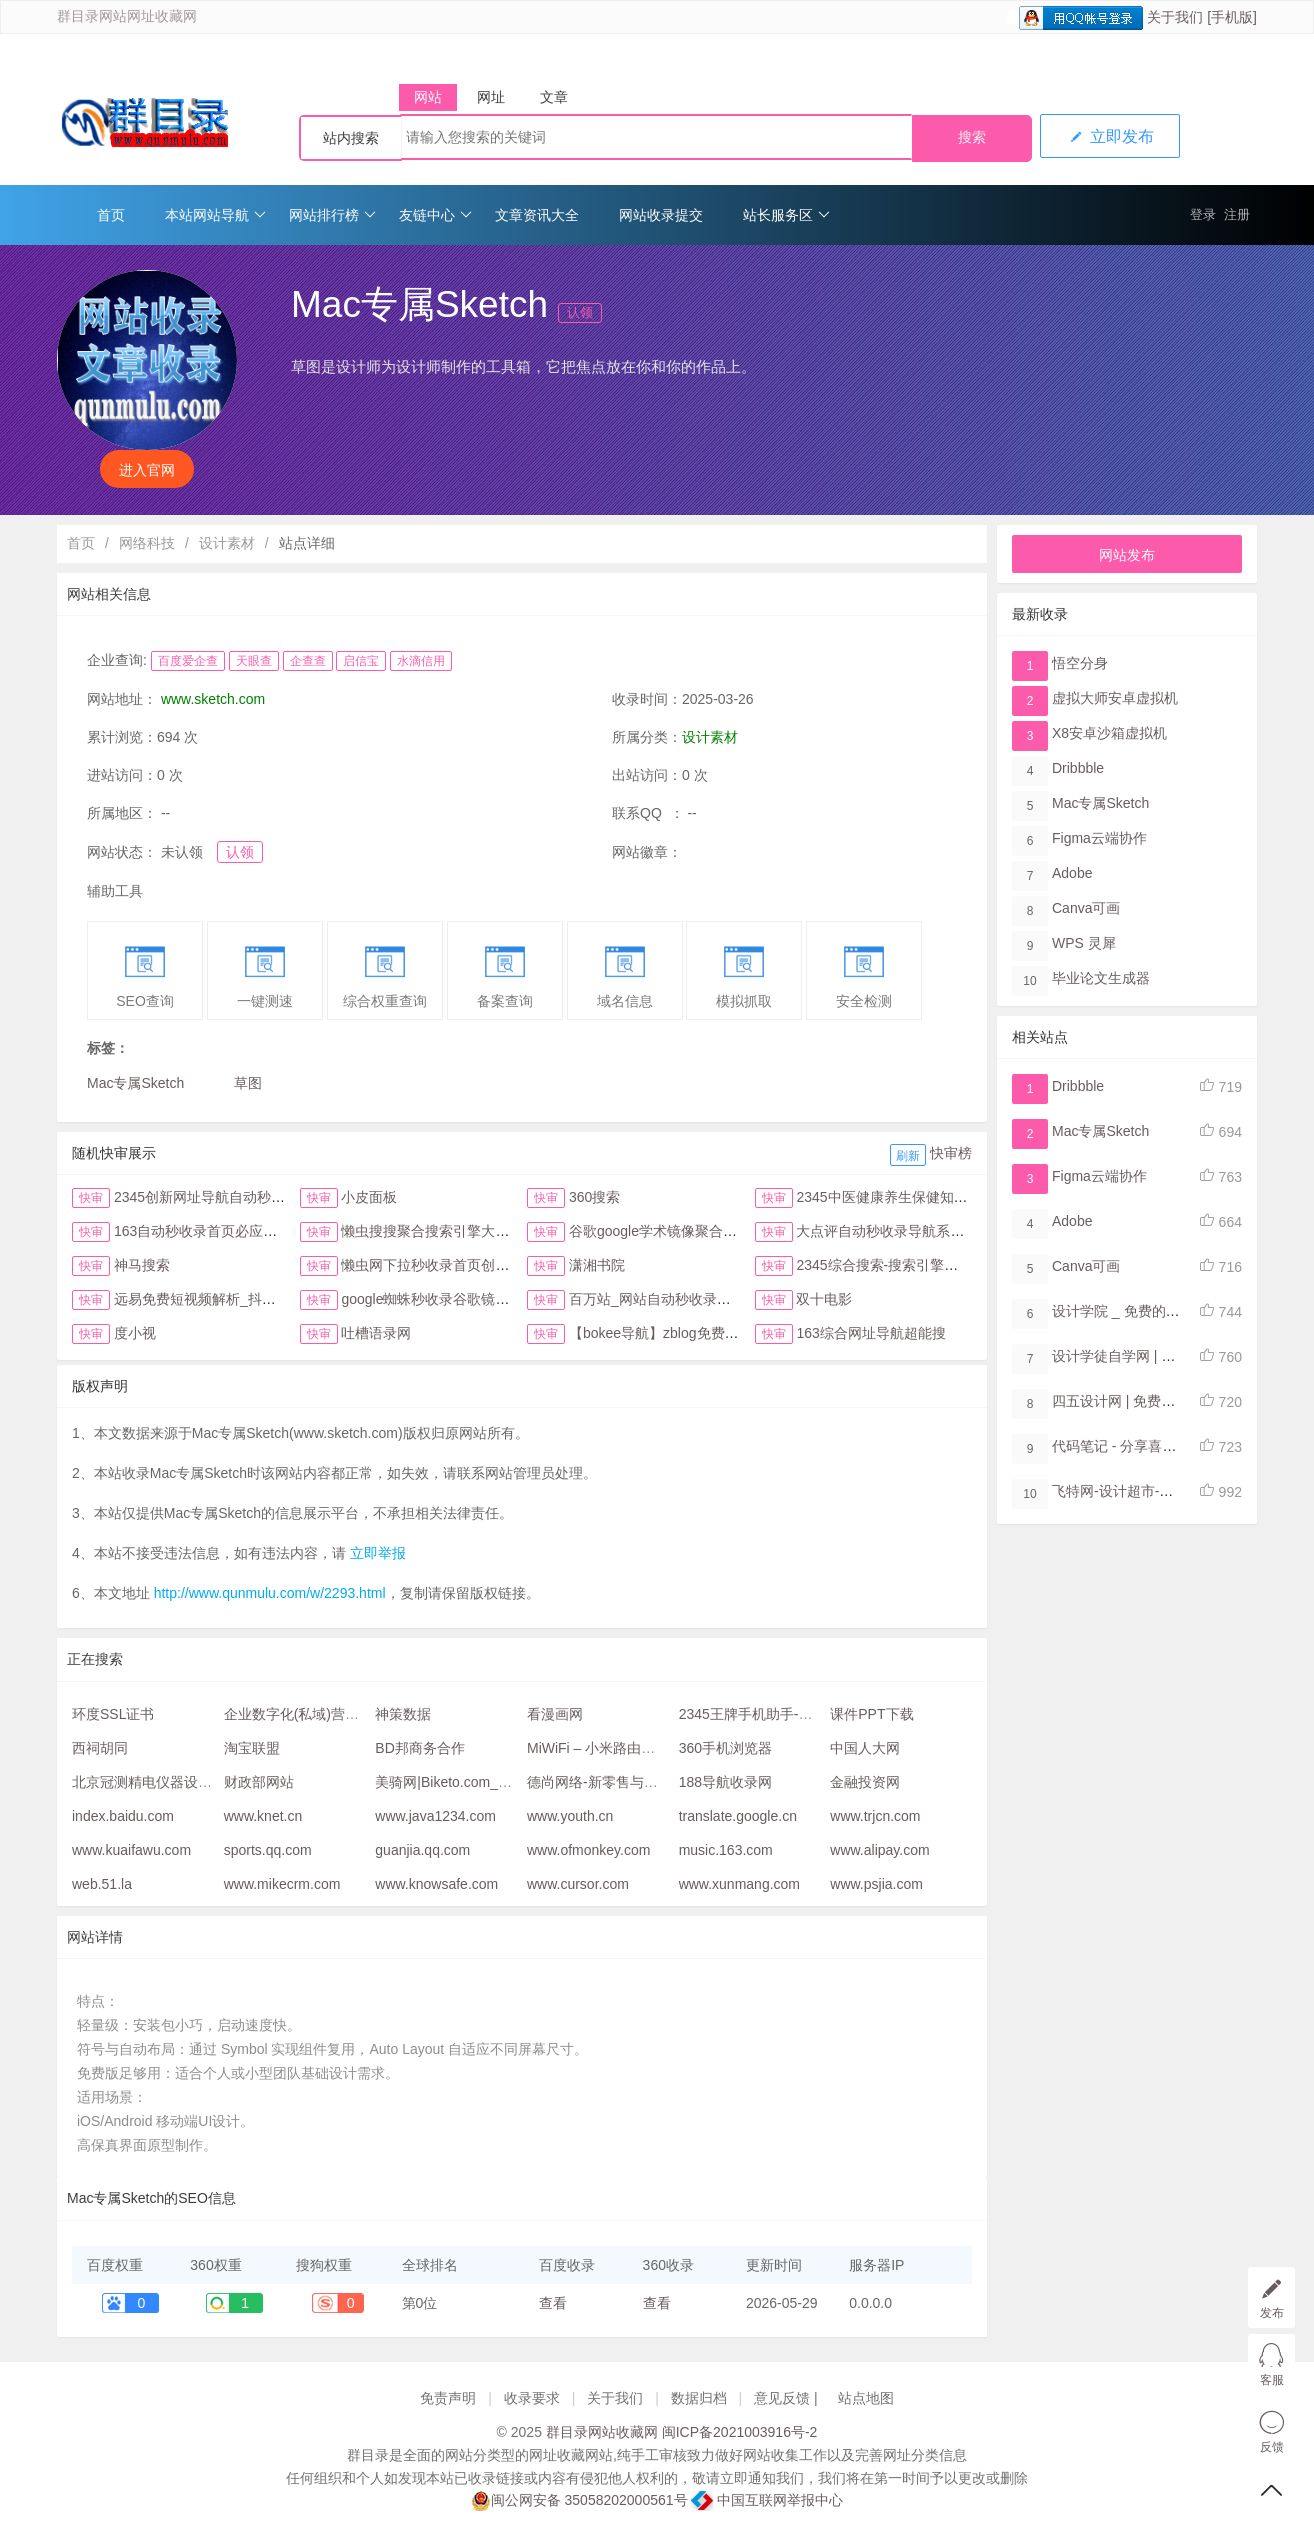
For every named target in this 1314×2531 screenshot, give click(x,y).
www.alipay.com (879, 1850)
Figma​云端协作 (1099, 838)
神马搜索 (142, 1265)
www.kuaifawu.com (131, 1850)
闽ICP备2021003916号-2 (740, 2432)
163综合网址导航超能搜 (870, 1333)
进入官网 (147, 470)
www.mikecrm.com (282, 1884)
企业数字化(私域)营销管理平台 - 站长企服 (354, 1714)
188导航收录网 (725, 1782)
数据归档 (699, 2398)
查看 (553, 2303)
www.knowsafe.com (436, 1884)
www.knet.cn (263, 1816)
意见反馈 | (787, 2398)
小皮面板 (369, 1197)
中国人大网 (865, 1748)
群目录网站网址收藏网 (127, 16)
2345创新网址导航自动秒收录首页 (220, 1197)
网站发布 (1127, 555)
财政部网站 (259, 1782)
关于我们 (1175, 17)
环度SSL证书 (113, 1714)
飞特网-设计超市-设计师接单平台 (1154, 1491)
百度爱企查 (188, 661)
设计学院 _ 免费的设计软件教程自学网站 (1179, 1311)
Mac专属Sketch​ (135, 1083)
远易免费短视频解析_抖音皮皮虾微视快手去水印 (265, 1299)
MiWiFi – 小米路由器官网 (605, 1748)
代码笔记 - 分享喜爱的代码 (1135, 1446)
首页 (111, 215)
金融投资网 (865, 1782)
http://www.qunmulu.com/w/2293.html (270, 1593)
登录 (1203, 214)
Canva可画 (1086, 908)
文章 (554, 97)
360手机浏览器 (725, 1748)
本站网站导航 (215, 215)
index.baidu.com (123, 1816)
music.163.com (726, 1850)
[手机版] (1232, 17)
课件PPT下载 (871, 1714)
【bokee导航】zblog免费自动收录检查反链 (703, 1333)
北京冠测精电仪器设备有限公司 (170, 1782)
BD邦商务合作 (419, 1748)
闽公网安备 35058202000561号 (579, 2500)
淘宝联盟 (252, 1748)
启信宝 (361, 661)
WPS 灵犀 (1084, 943)
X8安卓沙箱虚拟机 (1109, 733)
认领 (580, 312)
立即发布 (1110, 136)
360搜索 (594, 1197)
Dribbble (1078, 768)
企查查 (308, 661)
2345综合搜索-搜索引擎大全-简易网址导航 (928, 1265)
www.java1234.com (435, 1816)
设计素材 (227, 543)
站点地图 (866, 2398)
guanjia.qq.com (422, 1850)
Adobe (1072, 873)
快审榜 (951, 1153)
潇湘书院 (597, 1265)
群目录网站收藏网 (602, 2432)
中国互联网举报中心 (767, 2500)
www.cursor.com (578, 1884)
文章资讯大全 (537, 215)
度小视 (135, 1333)
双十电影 (824, 1299)
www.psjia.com (876, 1884)
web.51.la (102, 1884)
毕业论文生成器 (1101, 978)
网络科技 (147, 543)
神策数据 (403, 1714)
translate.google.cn (738, 1816)
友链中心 (435, 215)
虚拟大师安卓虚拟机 (1115, 698)
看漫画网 (555, 1714)
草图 (248, 1083)
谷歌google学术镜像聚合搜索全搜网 (681, 1231)
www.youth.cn (570, 1816)
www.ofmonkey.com (588, 1850)
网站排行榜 (332, 215)
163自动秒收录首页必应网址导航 (216, 1231)
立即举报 (378, 1553)
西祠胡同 (100, 1748)
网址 (491, 97)
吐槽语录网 (376, 1333)
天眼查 (254, 661)
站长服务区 (786, 215)
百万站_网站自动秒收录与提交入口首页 (692, 1299)
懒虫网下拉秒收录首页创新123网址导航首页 (478, 1265)
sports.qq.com (268, 1850)
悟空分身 (1080, 663)
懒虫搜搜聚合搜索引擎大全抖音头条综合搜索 (481, 1231)
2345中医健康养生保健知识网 (888, 1197)
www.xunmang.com (739, 1884)
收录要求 (532, 2398)
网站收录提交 (661, 215)
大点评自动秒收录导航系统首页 (894, 1231)
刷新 (908, 1156)
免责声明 (448, 2398)
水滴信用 (421, 661)
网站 (428, 97)
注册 (1237, 214)
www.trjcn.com (875, 1816)
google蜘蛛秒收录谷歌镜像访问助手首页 (467, 1299)
